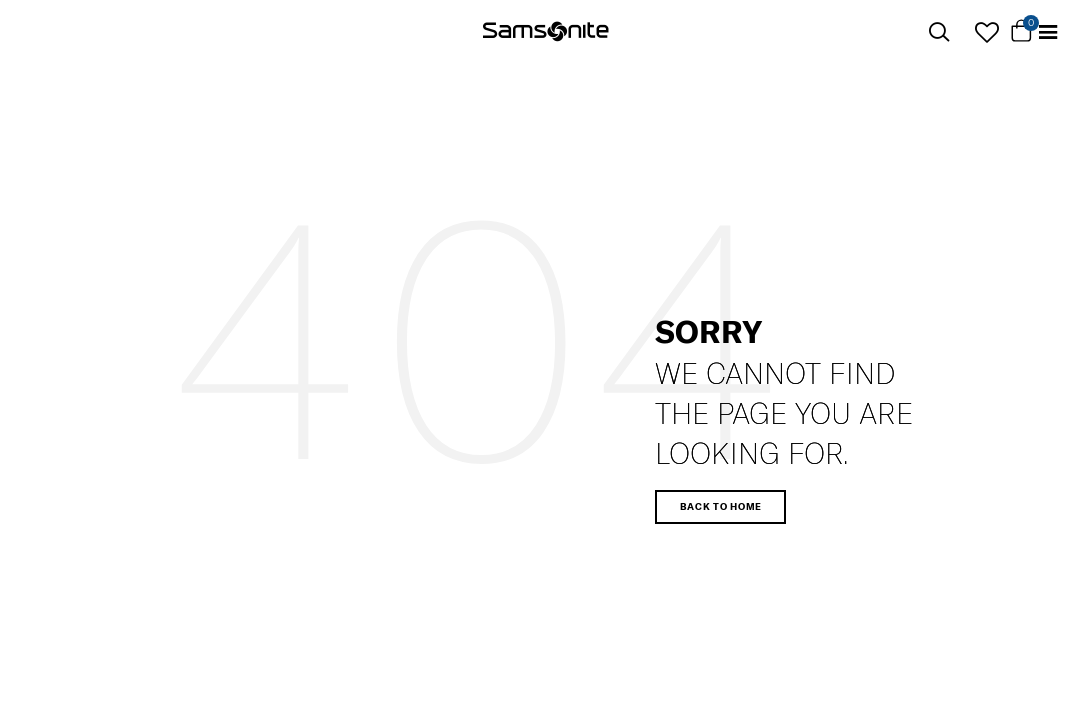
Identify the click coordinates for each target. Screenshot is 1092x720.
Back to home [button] (721, 506)
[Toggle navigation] (1048, 32)
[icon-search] (939, 32)
